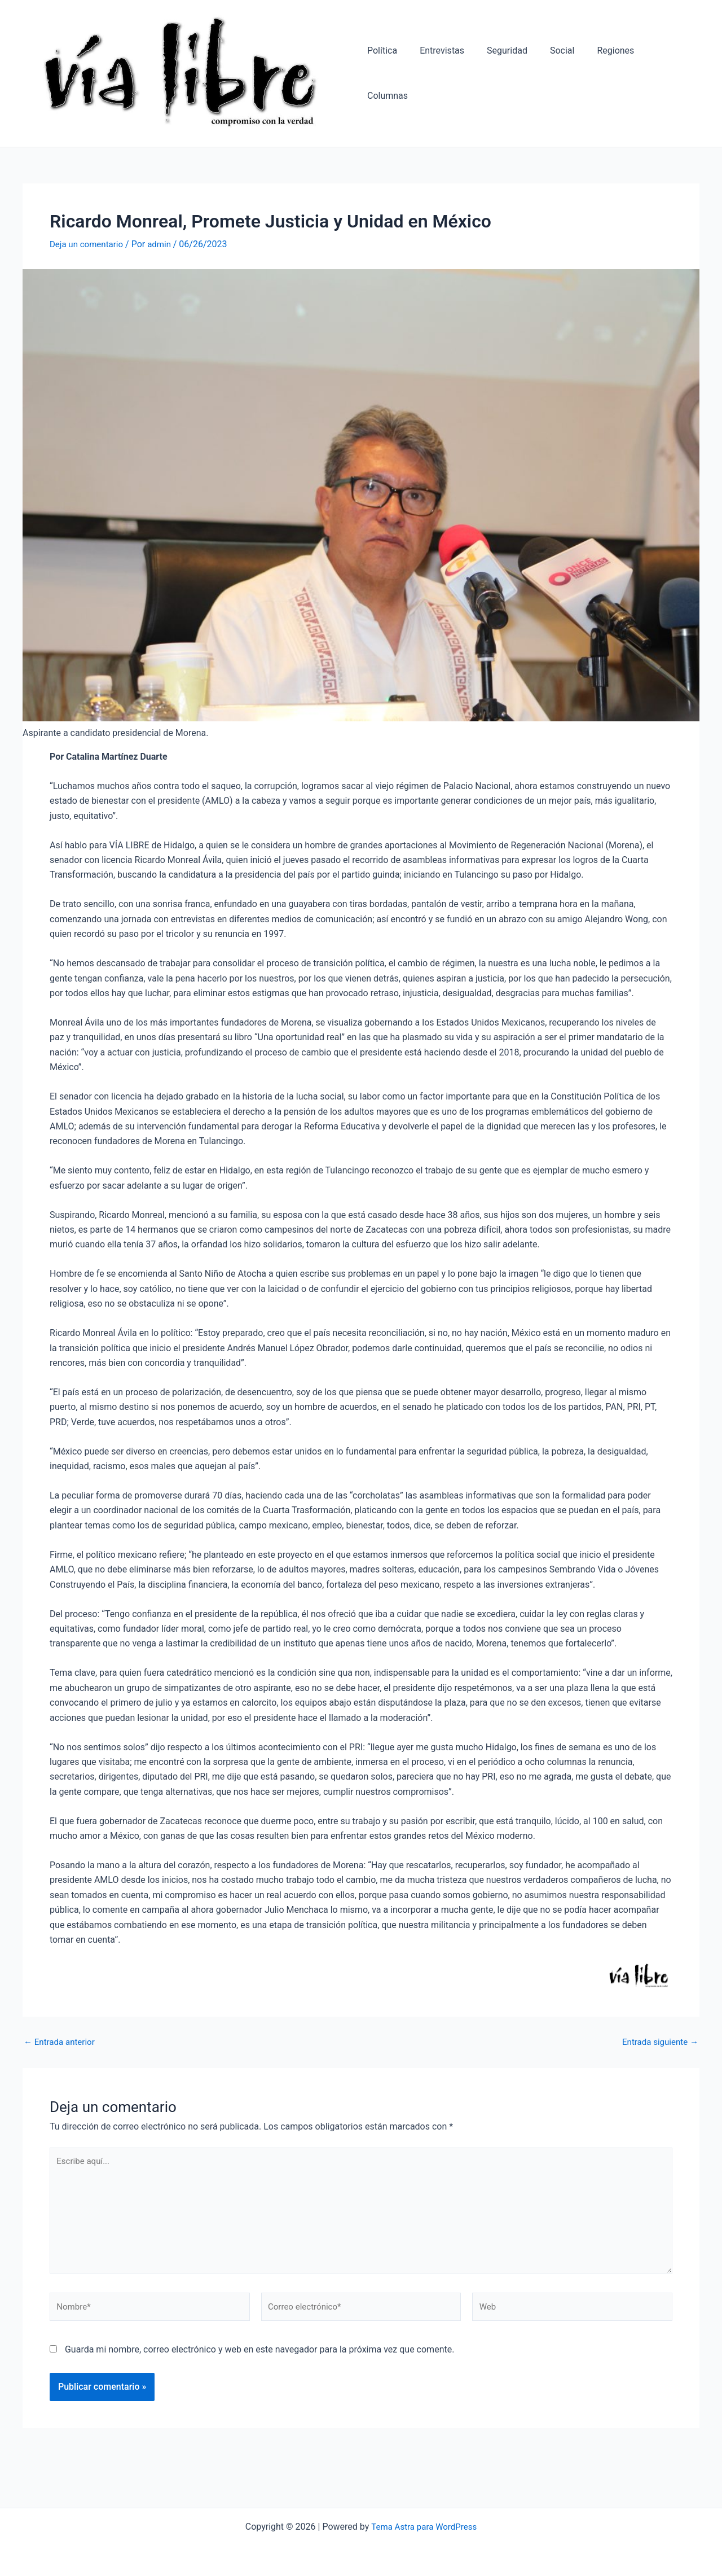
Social (564, 76)
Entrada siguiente (657, 2049)
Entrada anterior (61, 2049)
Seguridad (514, 76)
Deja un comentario (88, 251)
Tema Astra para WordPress (424, 2526)
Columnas (670, 76)
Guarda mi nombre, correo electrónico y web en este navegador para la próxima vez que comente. (259, 2365)
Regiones (613, 76)
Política (398, 76)
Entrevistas (453, 76)
